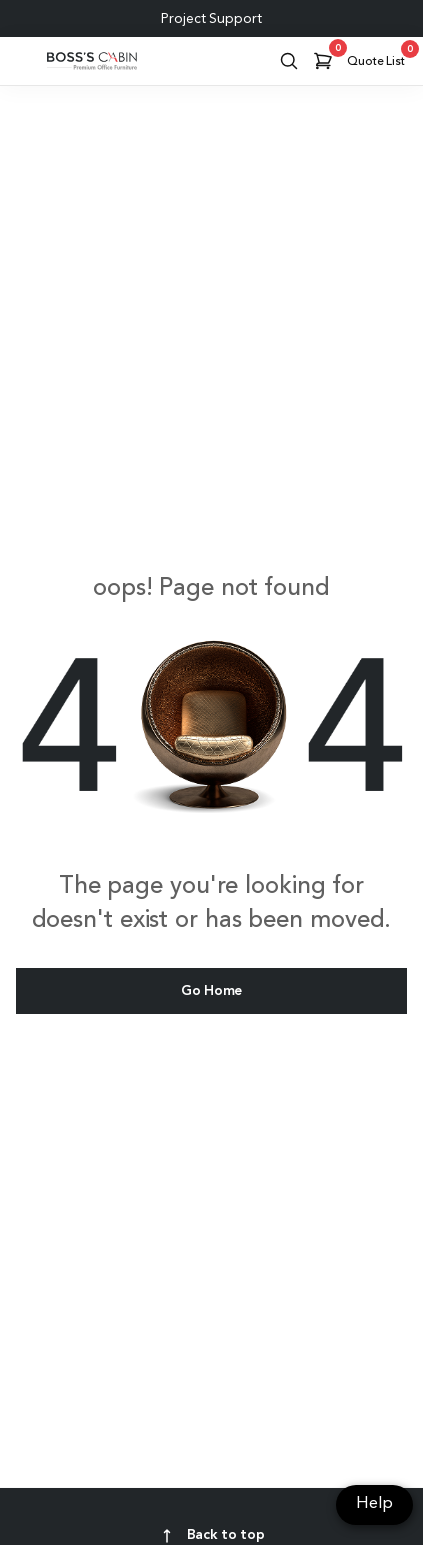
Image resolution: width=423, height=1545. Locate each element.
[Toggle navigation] (23, 61)
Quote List (379, 57)
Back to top (212, 1536)
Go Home (211, 991)
